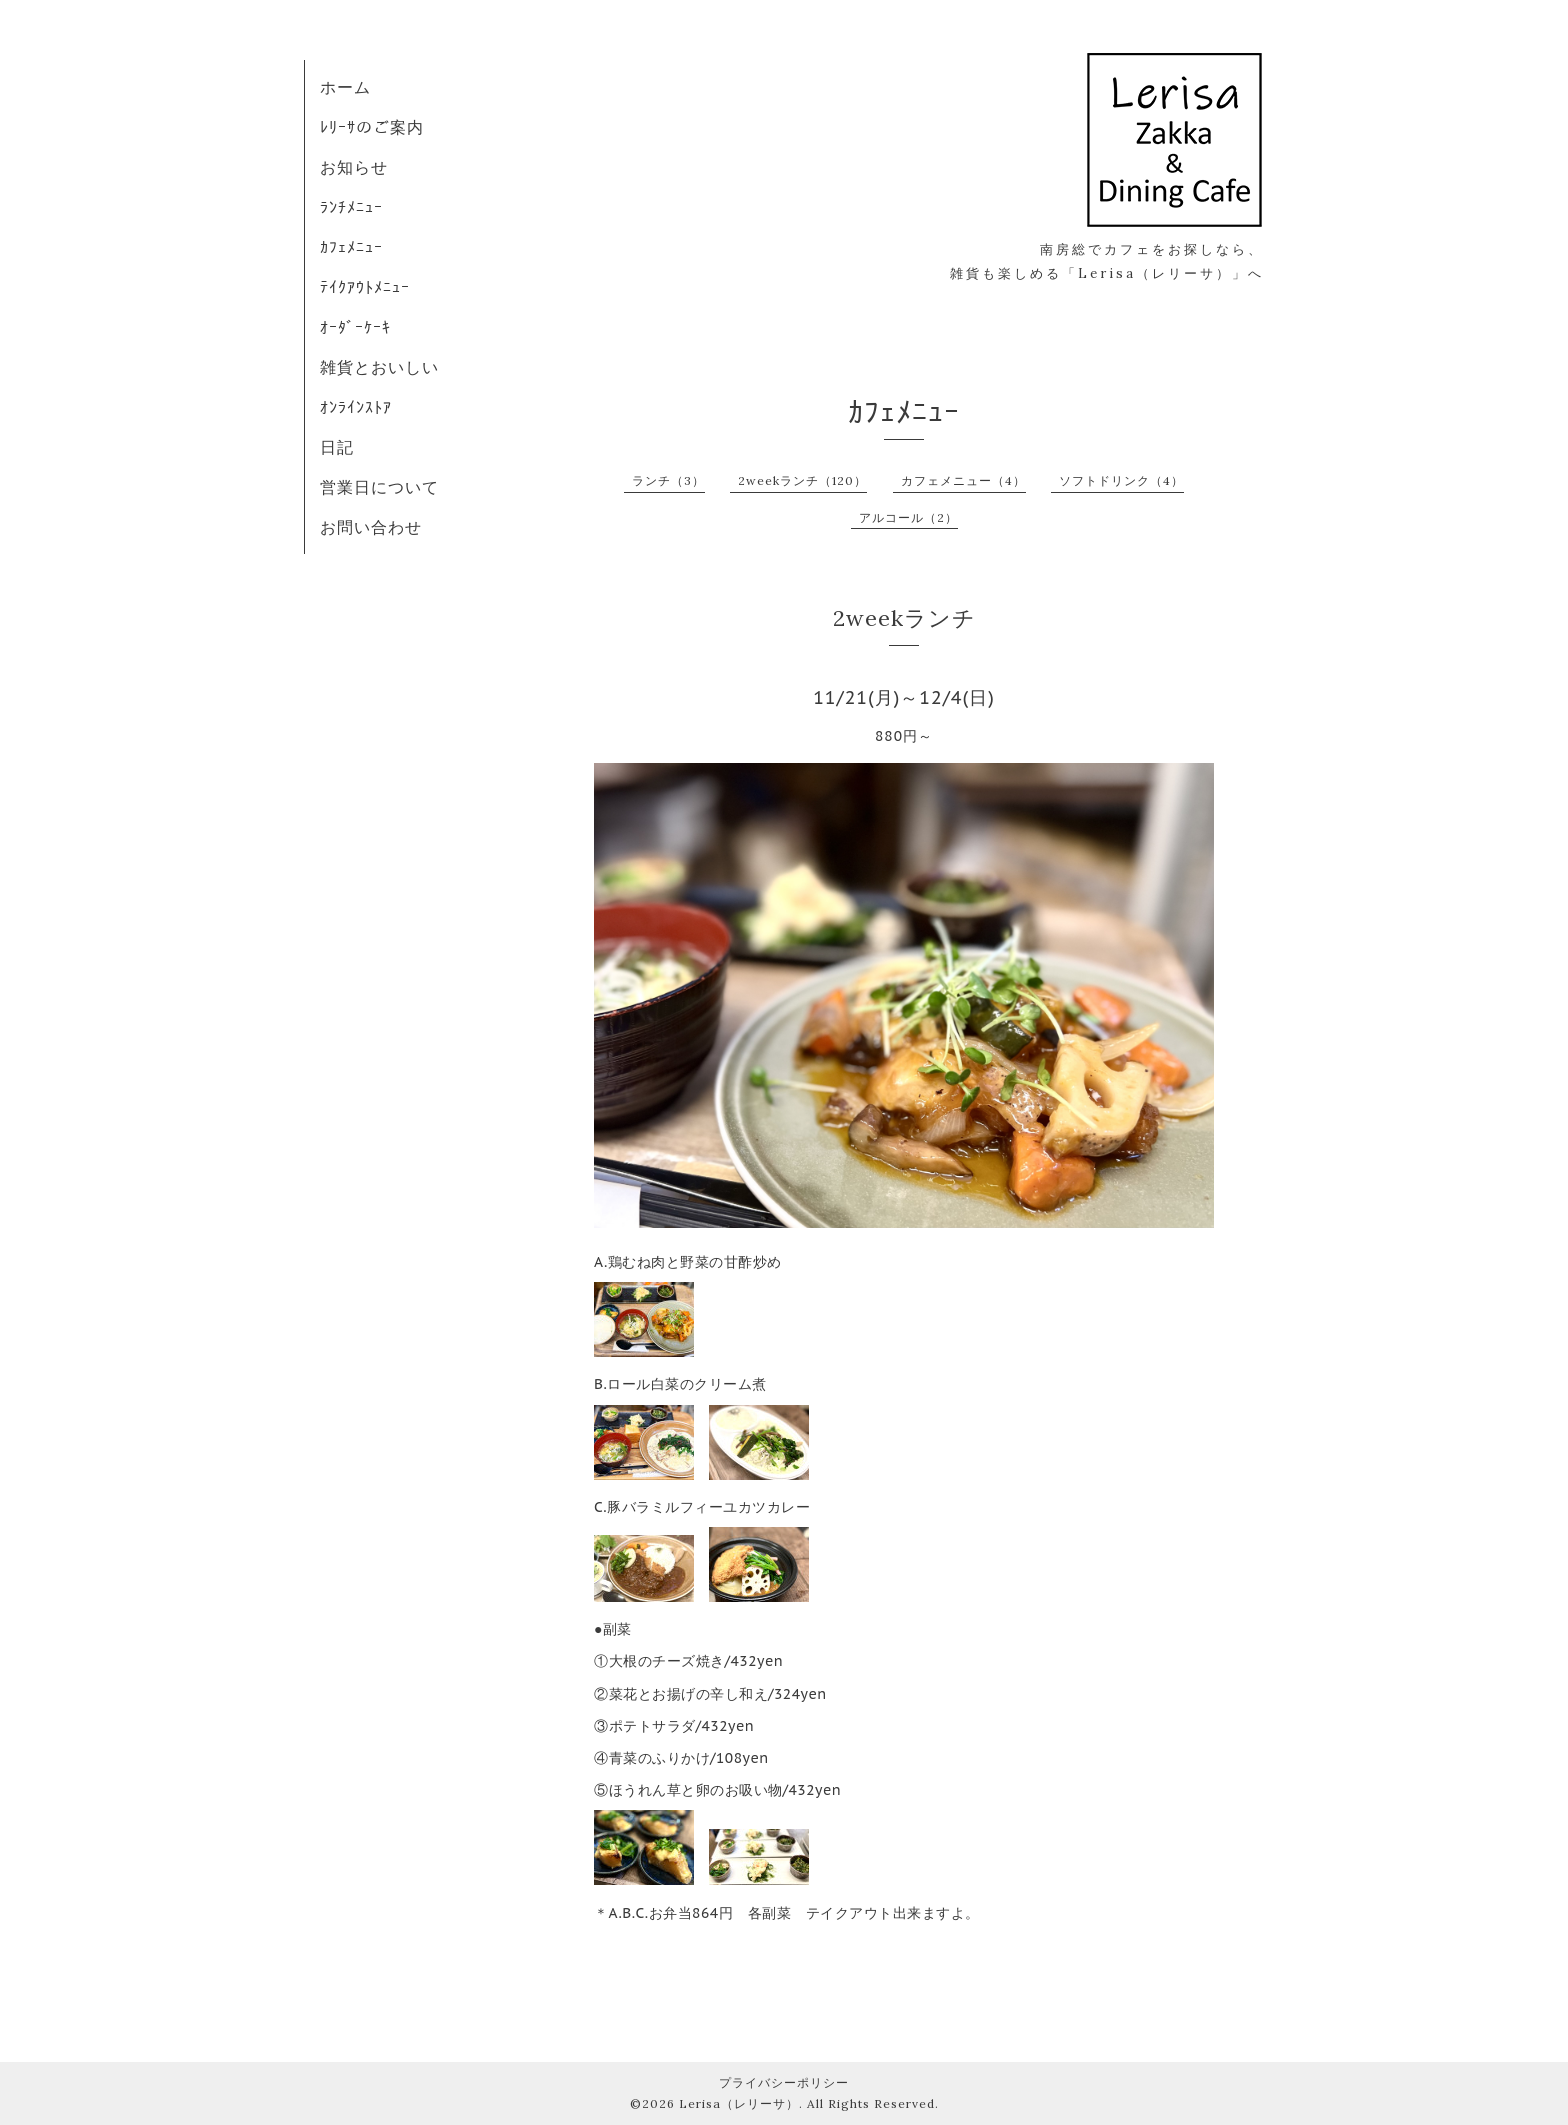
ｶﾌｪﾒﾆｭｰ (351, 247)
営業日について (379, 487)
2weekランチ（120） (802, 480)
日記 (337, 447)
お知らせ (354, 167)
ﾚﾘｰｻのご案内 (372, 127)
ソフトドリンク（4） (1121, 480)
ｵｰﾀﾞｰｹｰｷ (355, 327)
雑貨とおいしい (379, 367)
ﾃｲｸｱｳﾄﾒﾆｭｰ (365, 287)
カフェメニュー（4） (963, 480)
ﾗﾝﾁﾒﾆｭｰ (351, 207)
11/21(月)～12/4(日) (904, 697)
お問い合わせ (371, 527)
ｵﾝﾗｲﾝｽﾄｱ (356, 407)
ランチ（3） (668, 480)
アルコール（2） (908, 517)
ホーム (345, 87)
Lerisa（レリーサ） (739, 2103)
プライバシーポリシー (784, 2082)
